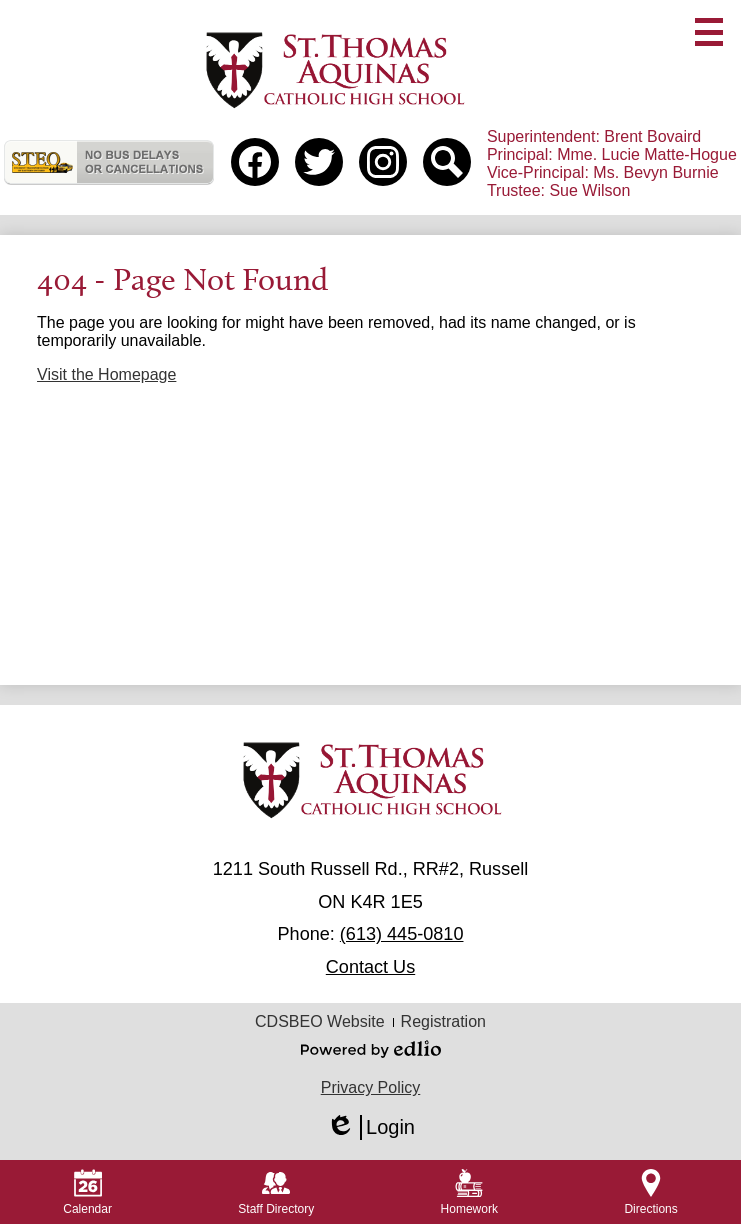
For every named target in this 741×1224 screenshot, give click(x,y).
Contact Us (370, 967)
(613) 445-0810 (402, 934)
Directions (650, 1192)
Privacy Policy (371, 1087)
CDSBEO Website (320, 1021)
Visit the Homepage (106, 374)
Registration (443, 1021)
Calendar (87, 1192)
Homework (469, 1192)
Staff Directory (276, 1192)
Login (370, 1127)
